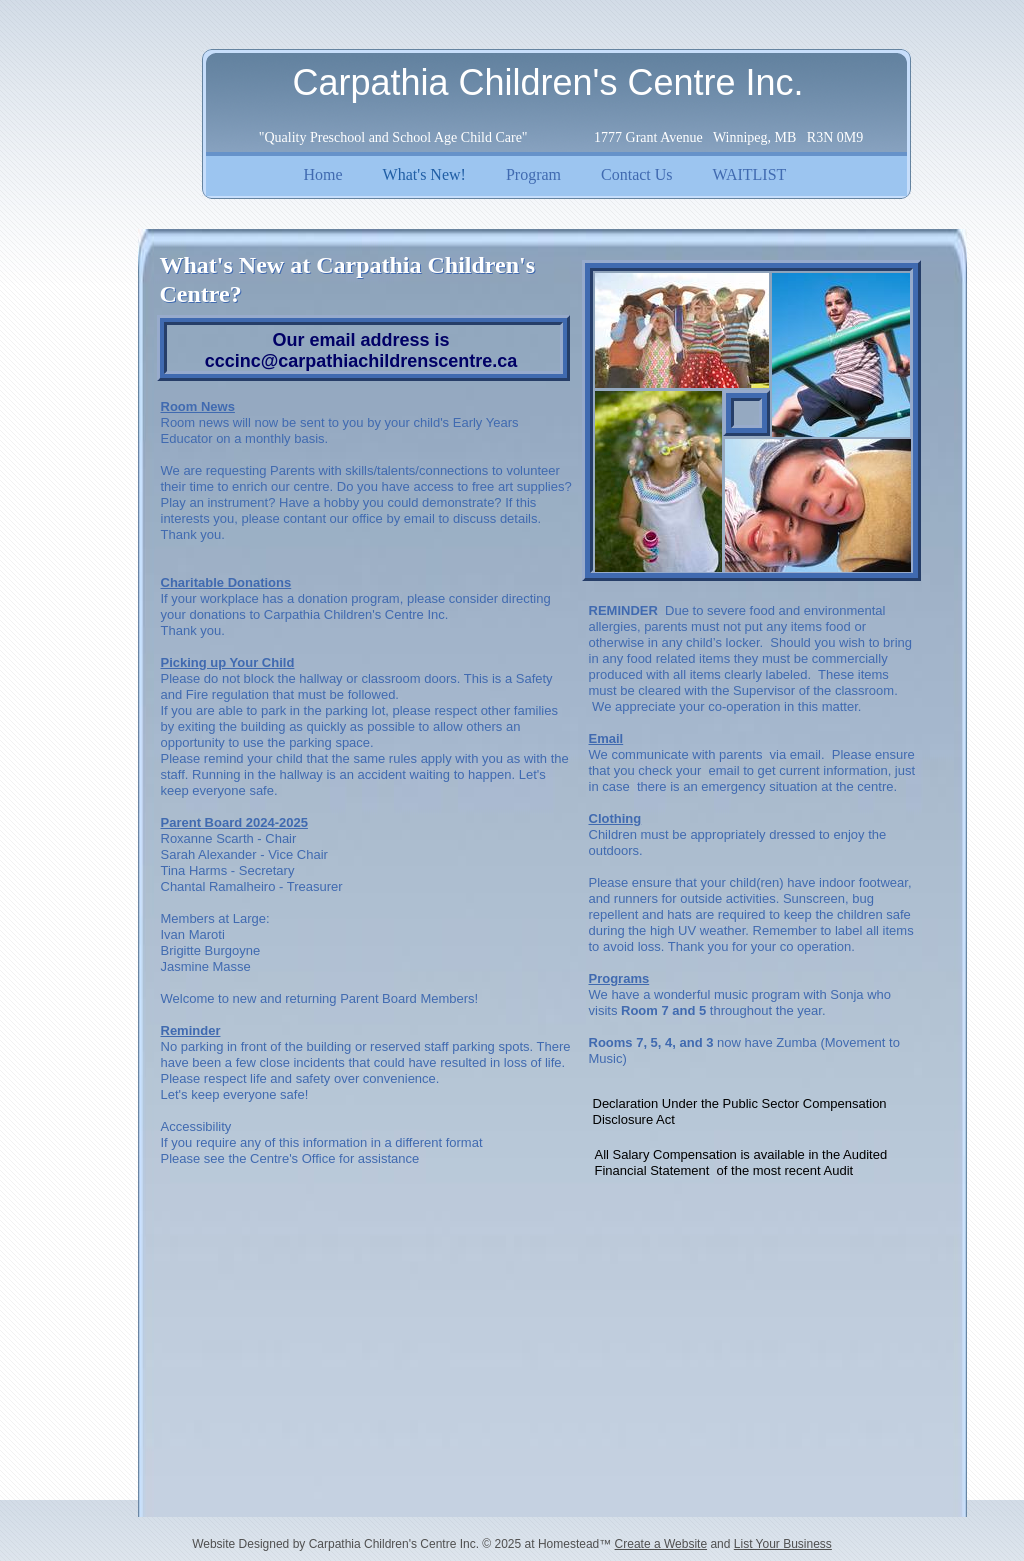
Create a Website (661, 1544)
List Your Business (783, 1544)
